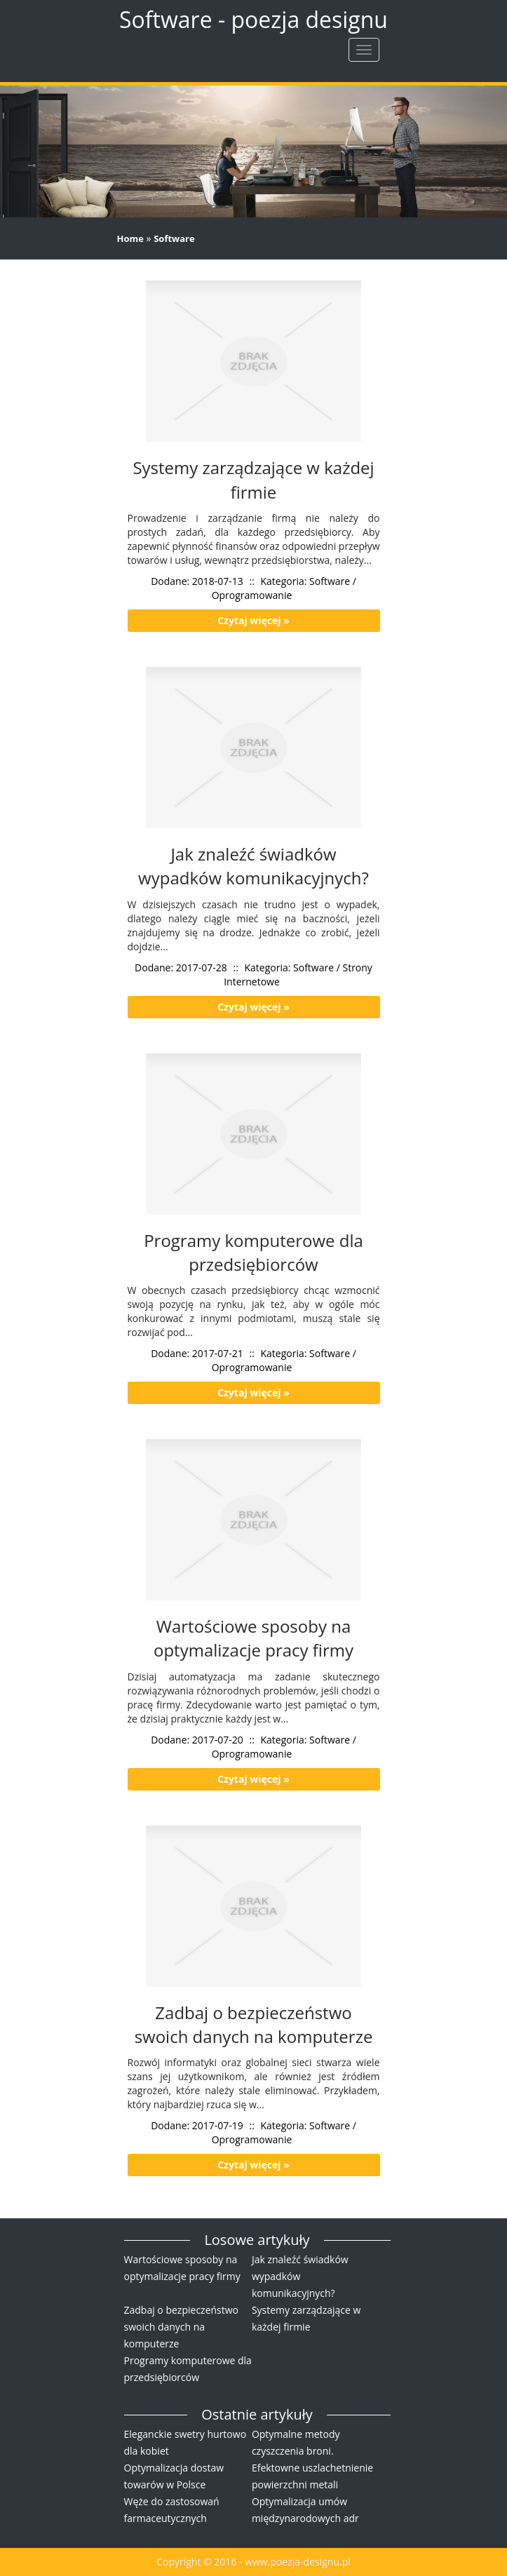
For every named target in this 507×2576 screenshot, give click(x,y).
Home (130, 238)
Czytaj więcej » (253, 620)
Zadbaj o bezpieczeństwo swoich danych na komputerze (181, 2326)
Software (174, 238)
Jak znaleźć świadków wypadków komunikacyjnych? (300, 2276)
